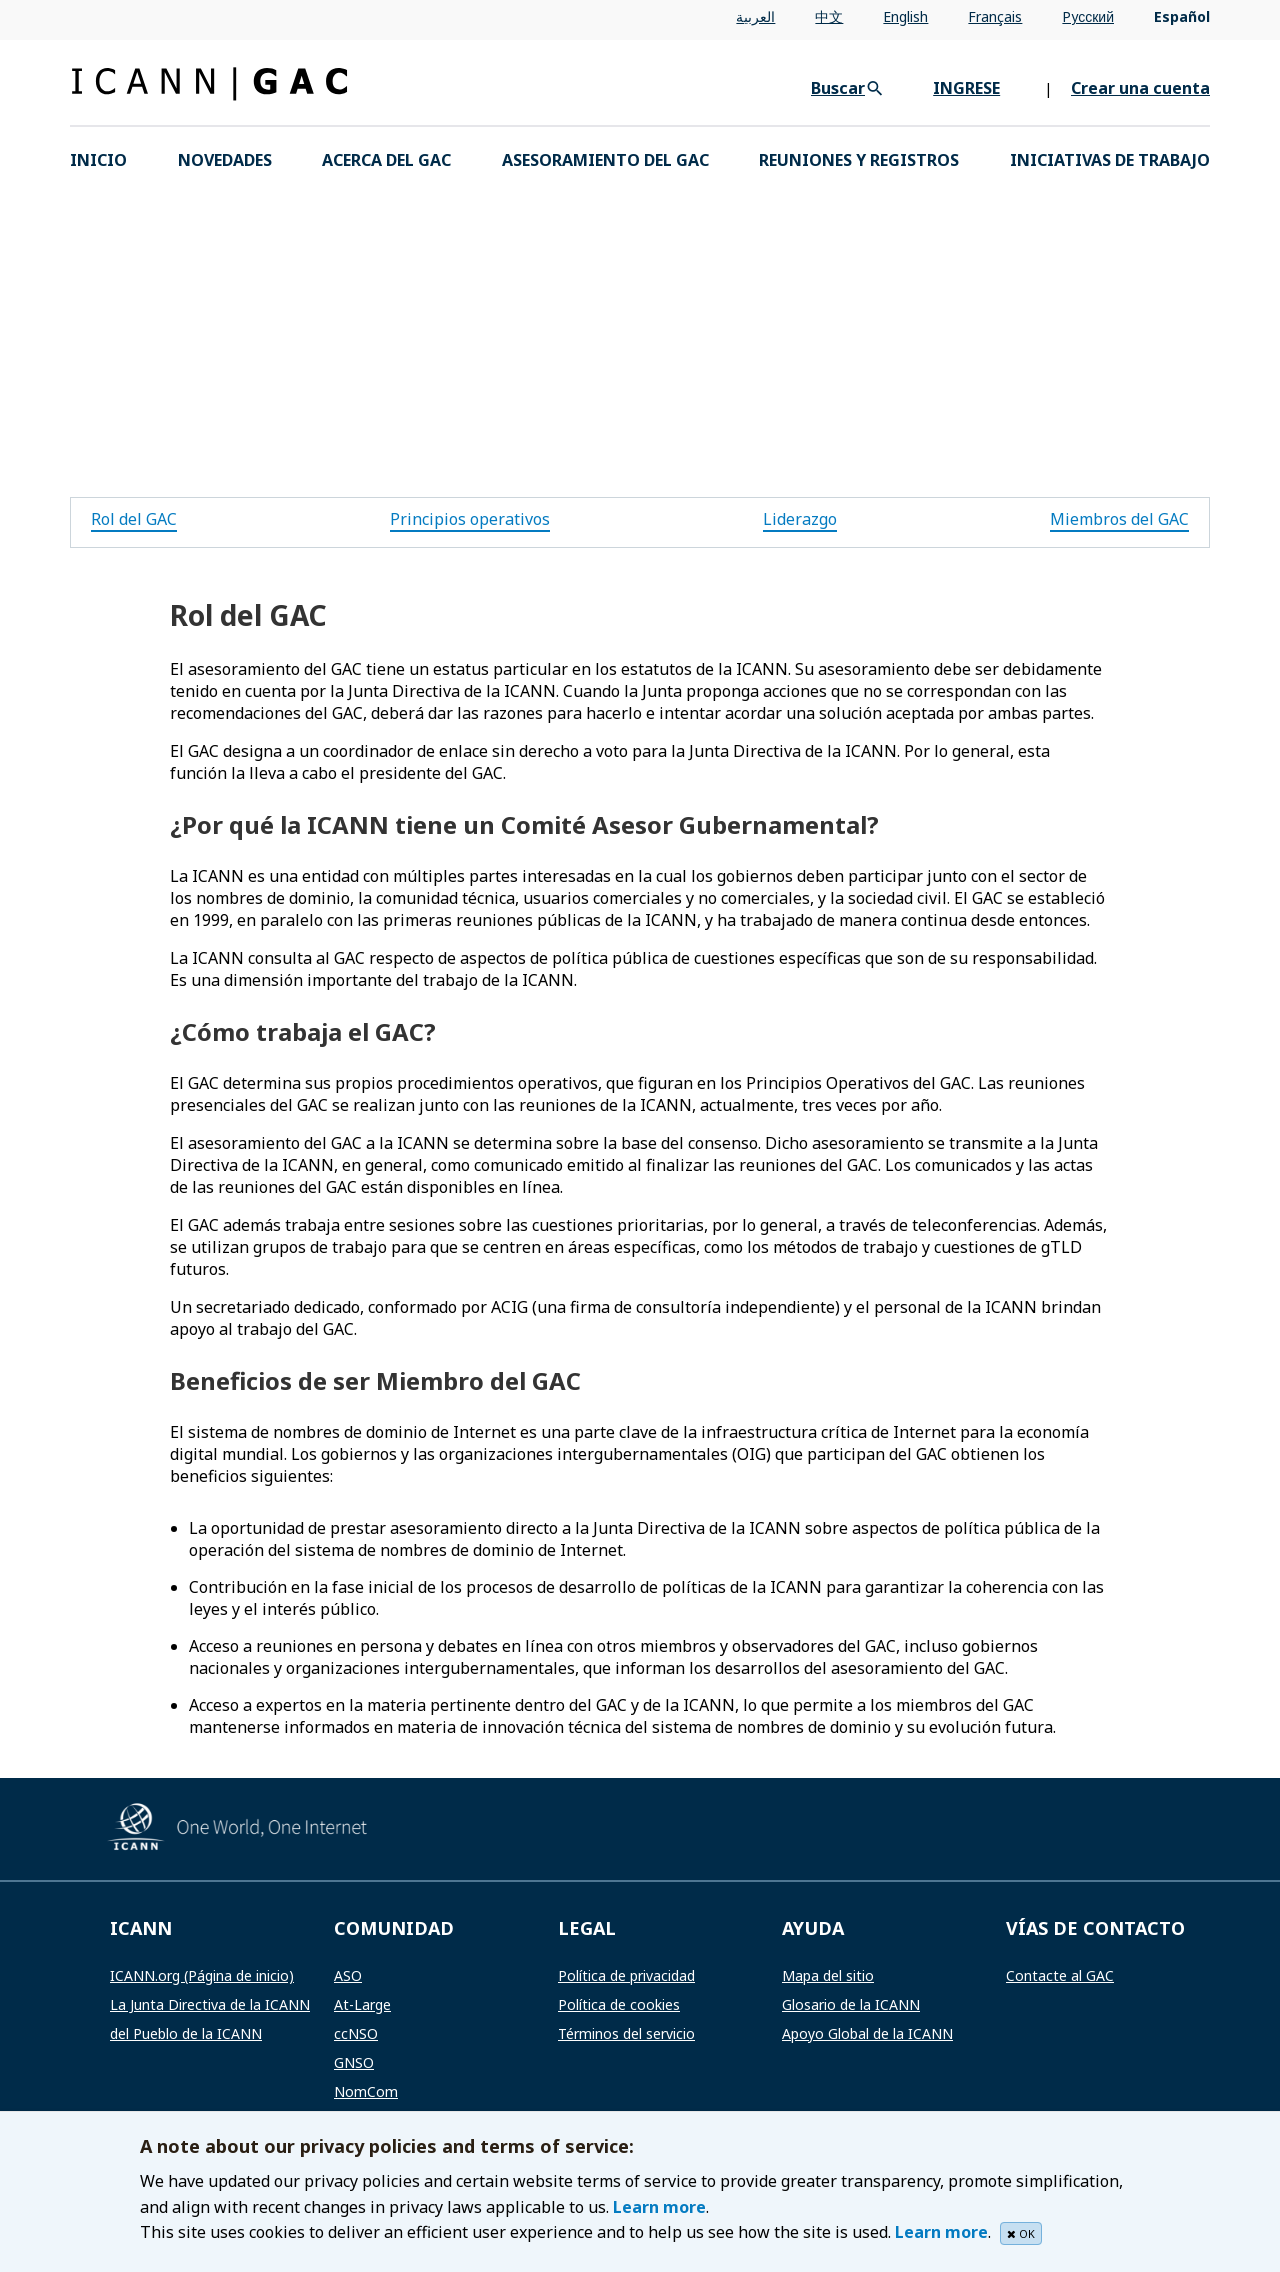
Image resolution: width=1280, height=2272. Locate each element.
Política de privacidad (626, 1975)
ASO (348, 1975)
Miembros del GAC (1119, 519)
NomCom (366, 2091)
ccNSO (356, 2033)
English (905, 16)
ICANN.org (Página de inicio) (202, 1975)
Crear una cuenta (1140, 88)
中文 (829, 16)
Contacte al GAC (1060, 1975)
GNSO (354, 2062)
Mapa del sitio (828, 1975)
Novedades (225, 160)
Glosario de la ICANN (851, 2004)
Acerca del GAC (386, 160)
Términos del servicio (626, 2033)
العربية (755, 16)
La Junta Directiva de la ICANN (210, 2004)
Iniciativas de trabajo (1110, 160)
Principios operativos (470, 519)
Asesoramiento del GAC (605, 160)
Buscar (838, 88)
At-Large (362, 2004)
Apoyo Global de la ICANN (867, 2033)
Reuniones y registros (859, 160)
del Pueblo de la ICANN (186, 2033)
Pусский (1088, 16)
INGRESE (966, 88)
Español (1182, 16)
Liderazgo (800, 519)
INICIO (98, 160)
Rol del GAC (134, 519)
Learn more (659, 2207)
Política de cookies (619, 2004)
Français (995, 16)
